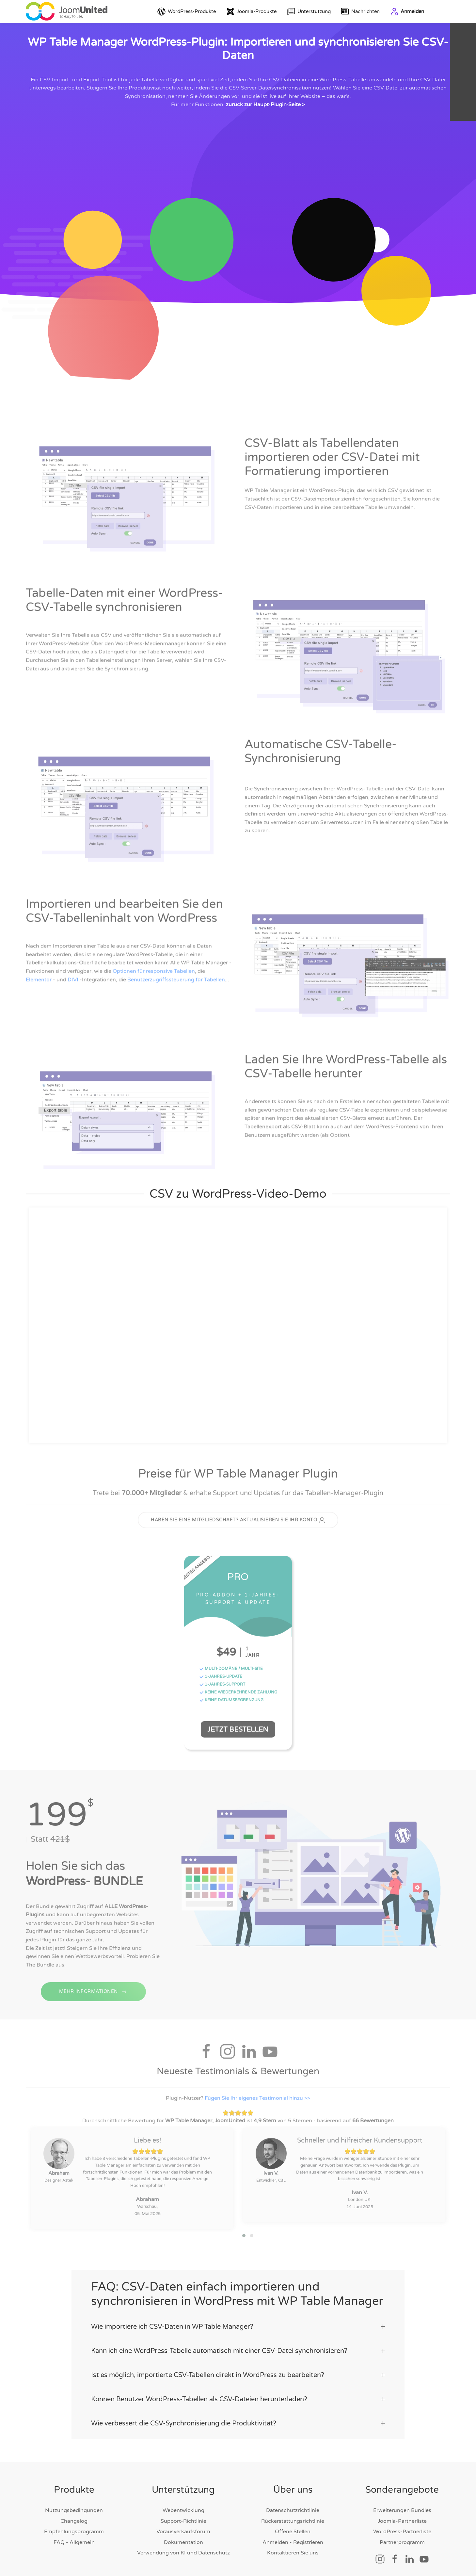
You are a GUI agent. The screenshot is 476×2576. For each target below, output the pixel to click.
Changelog (73, 2510)
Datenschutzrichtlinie (292, 2499)
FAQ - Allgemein (74, 2531)
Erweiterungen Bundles (402, 2499)
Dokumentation (183, 2531)
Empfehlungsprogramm (74, 2521)
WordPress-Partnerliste (402, 2521)
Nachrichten (360, 12)
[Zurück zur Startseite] (66, 11)
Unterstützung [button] (309, 12)
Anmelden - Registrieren (292, 2531)
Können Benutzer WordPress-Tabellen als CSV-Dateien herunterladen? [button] (238, 2388)
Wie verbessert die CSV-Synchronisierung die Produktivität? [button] (238, 2413)
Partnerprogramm (402, 2531)
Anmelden (407, 12)
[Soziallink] (380, 2548)
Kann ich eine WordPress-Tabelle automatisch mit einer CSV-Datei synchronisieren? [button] (238, 2340)
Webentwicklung (183, 2499)
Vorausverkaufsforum (183, 2521)
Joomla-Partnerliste (402, 2510)
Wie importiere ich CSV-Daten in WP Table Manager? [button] (238, 2316)
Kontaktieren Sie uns (293, 2542)
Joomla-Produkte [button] (251, 12)
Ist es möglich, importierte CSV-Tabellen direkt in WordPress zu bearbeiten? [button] (238, 2364)
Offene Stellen (292, 2521)
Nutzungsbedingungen (74, 2499)
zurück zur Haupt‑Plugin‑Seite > (265, 104)
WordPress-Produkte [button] (186, 12)
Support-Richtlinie (183, 2510)
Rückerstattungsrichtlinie (292, 2510)
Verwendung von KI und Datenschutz (183, 2542)
